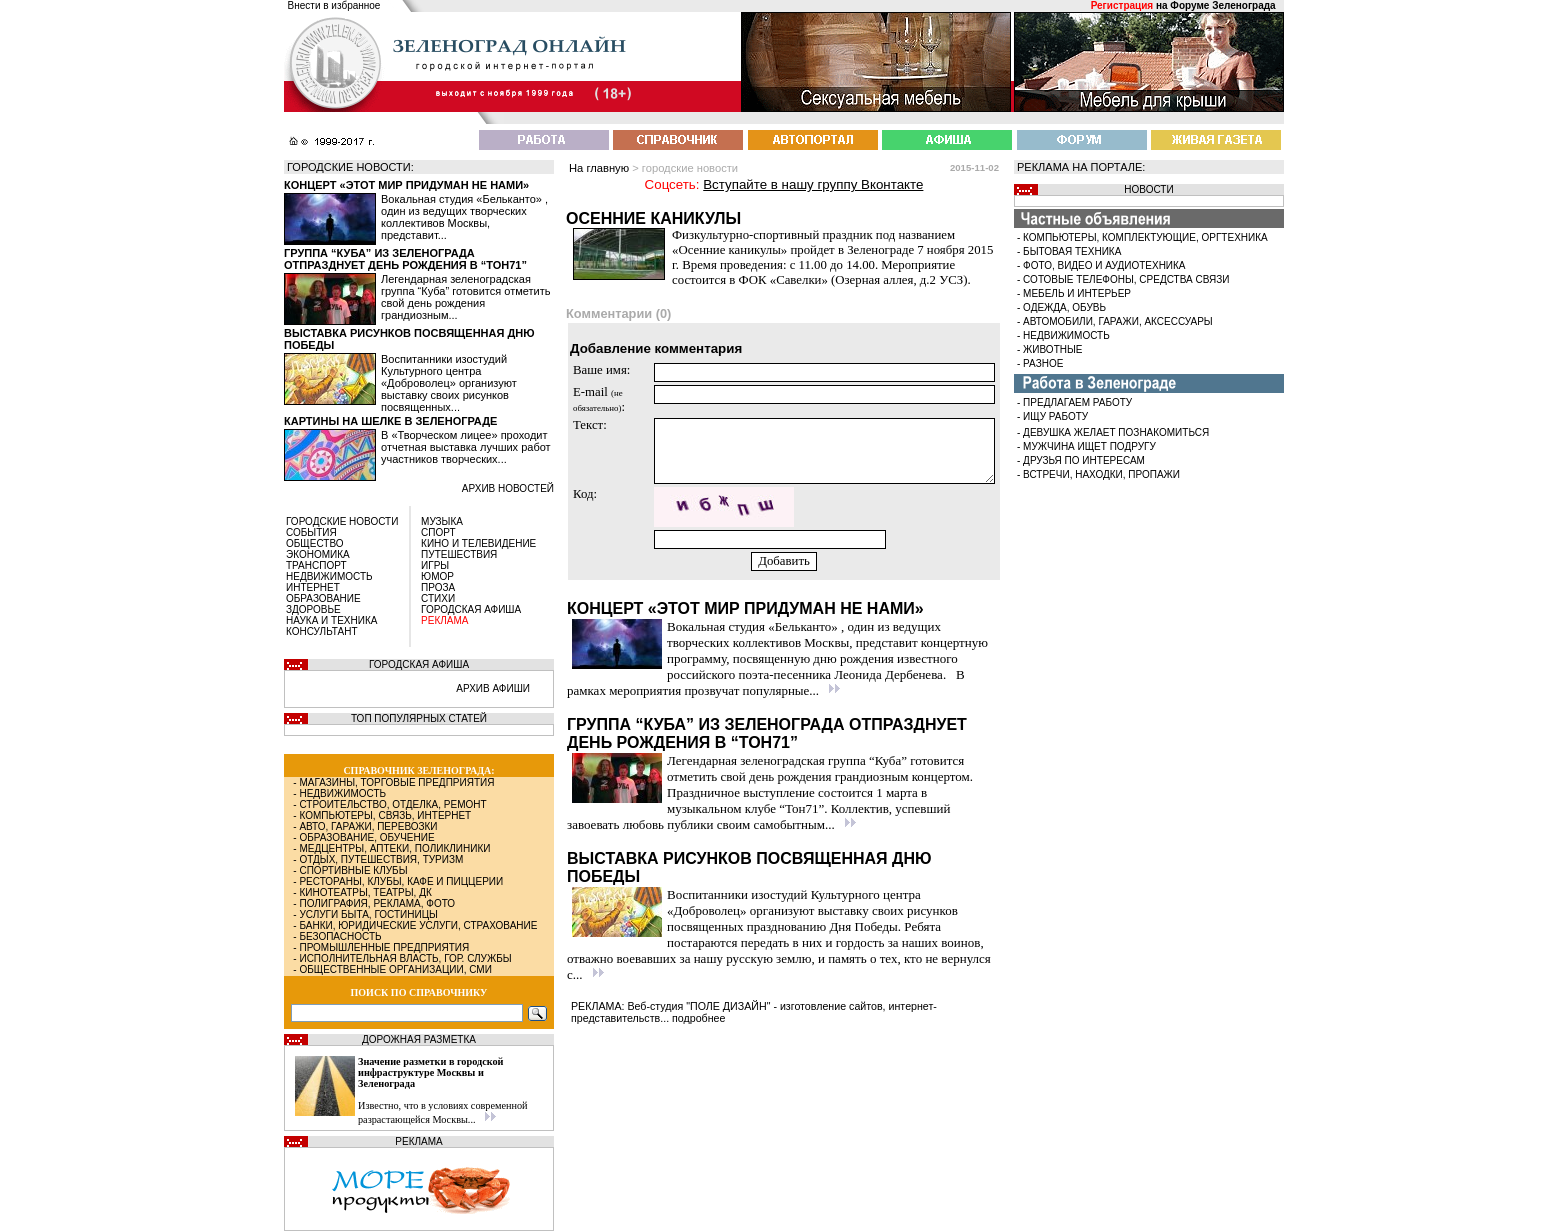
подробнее (698, 1018)
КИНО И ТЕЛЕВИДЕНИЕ (478, 543)
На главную (599, 168)
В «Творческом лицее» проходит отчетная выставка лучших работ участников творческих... (466, 447)
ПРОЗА (438, 587)
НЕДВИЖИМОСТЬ (329, 576)
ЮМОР (437, 576)
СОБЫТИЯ (311, 532)
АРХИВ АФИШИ (493, 688)
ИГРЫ (435, 565)
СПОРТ (438, 532)
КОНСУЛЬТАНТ (322, 631)
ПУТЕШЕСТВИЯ (459, 554)
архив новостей (508, 488)
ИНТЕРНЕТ (313, 587)
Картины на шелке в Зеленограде (390, 421)
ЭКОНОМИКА (318, 554)
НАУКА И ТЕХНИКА (331, 620)
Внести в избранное (334, 5)
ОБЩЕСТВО (315, 543)
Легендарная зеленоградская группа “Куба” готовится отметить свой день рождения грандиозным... (465, 297)
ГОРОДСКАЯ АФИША (471, 609)
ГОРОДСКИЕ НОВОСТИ (342, 521)
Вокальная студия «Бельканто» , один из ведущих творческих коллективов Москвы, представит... (464, 217)
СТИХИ (438, 598)
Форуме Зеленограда (1222, 5)
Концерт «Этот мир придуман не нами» (406, 185)
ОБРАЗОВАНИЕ (323, 598)
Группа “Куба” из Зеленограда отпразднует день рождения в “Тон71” (405, 259)
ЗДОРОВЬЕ (313, 609)
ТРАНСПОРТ (316, 565)
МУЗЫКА (442, 521)
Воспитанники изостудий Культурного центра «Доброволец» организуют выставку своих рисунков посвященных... (449, 383)
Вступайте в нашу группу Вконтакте (813, 184)
